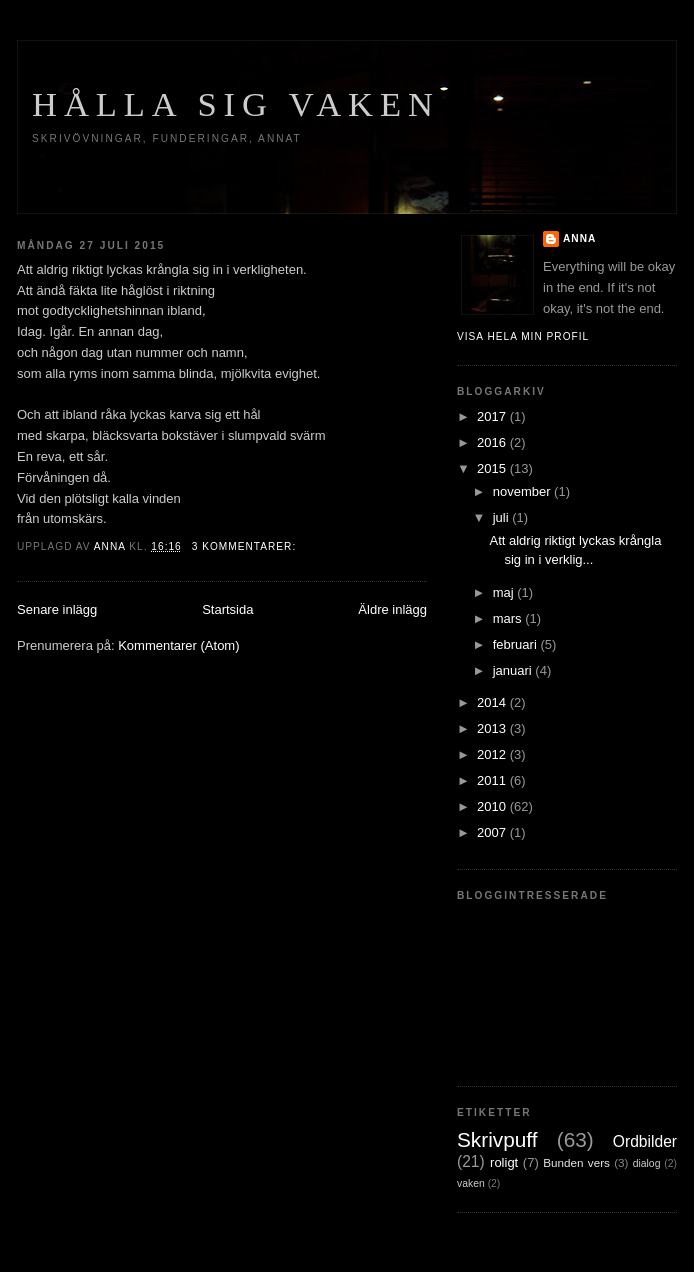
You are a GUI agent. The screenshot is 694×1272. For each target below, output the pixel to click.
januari (514, 670)
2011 (493, 780)
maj (505, 592)
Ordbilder (645, 1141)
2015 (493, 468)
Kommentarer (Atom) (178, 645)
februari (517, 644)
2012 (493, 754)
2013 (493, 728)
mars (509, 618)
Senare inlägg (57, 609)
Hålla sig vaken (236, 104)
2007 (493, 832)
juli (503, 517)
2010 (493, 806)
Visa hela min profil (523, 336)
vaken (471, 1183)
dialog (647, 1163)
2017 (493, 416)
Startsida (227, 609)
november (523, 491)
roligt (504, 1162)
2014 (493, 702)
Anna (579, 238)
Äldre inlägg (392, 609)
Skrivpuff (497, 1139)
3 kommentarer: (246, 546)
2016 (493, 442)
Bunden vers (576, 1162)
